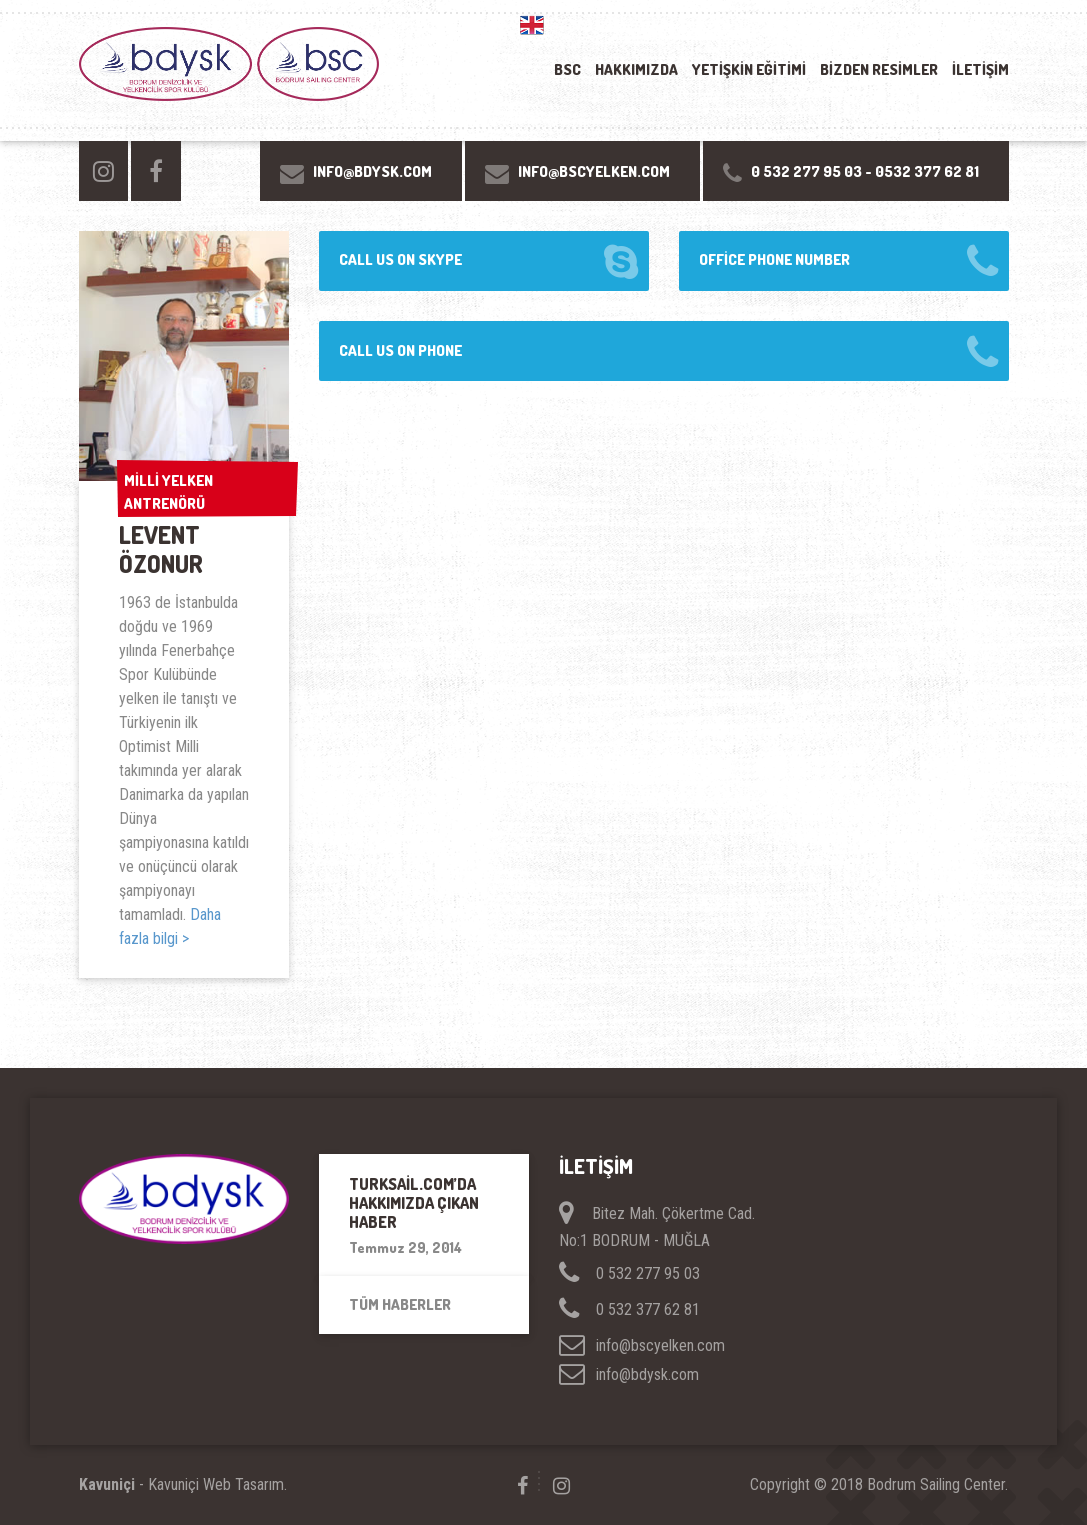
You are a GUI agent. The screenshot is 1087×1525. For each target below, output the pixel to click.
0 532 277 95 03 (806, 171)
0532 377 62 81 (927, 171)
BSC (567, 69)
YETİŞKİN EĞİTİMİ (749, 69)
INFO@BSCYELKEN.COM (594, 171)
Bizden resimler (879, 69)
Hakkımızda (636, 69)
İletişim (980, 69)
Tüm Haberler (400, 1304)
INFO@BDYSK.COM (372, 171)
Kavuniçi (107, 1484)
